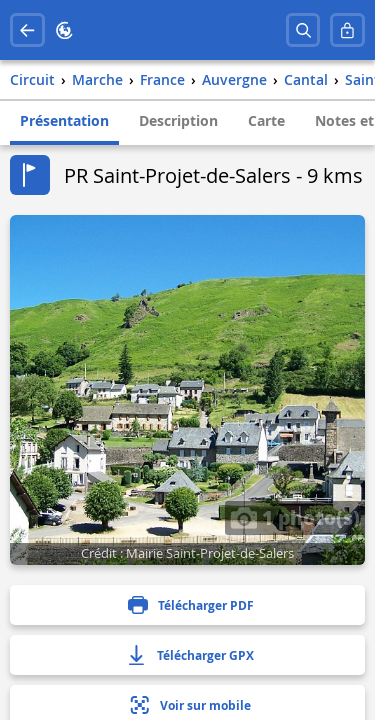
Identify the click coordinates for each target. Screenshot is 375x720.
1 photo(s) (295, 517)
